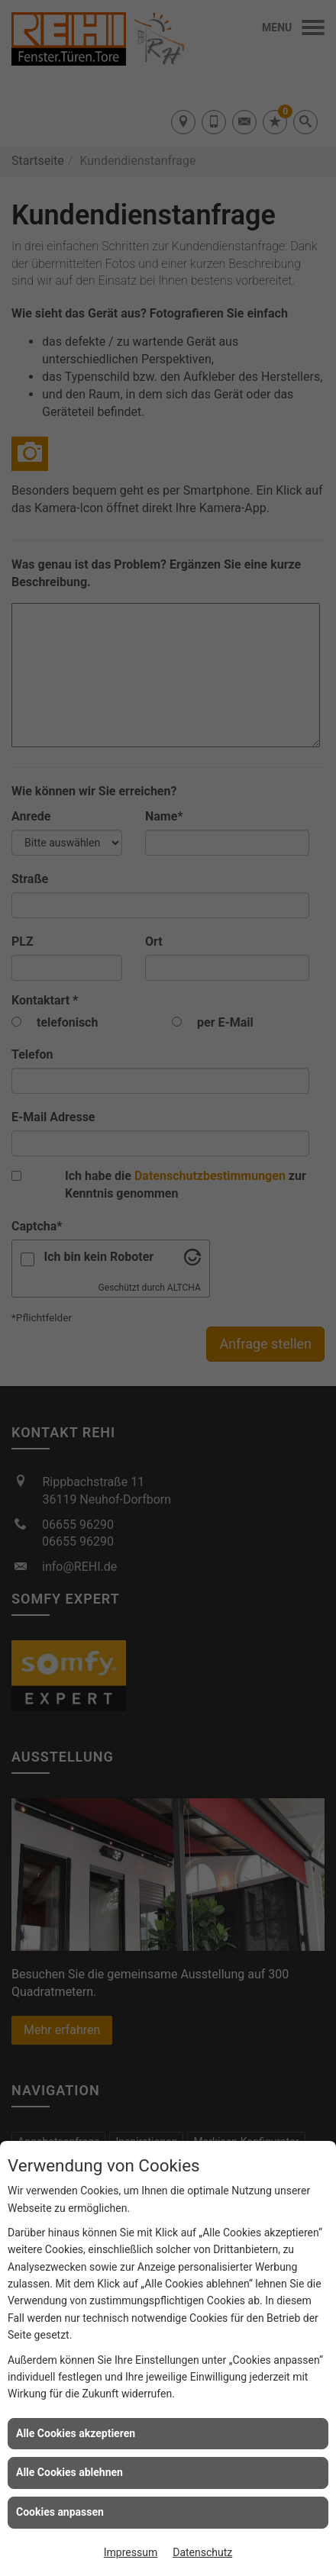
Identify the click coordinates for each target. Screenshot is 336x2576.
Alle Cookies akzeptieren (75, 2433)
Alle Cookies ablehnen (69, 2472)
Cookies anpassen (60, 2512)
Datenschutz (202, 2552)
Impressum (130, 2552)
